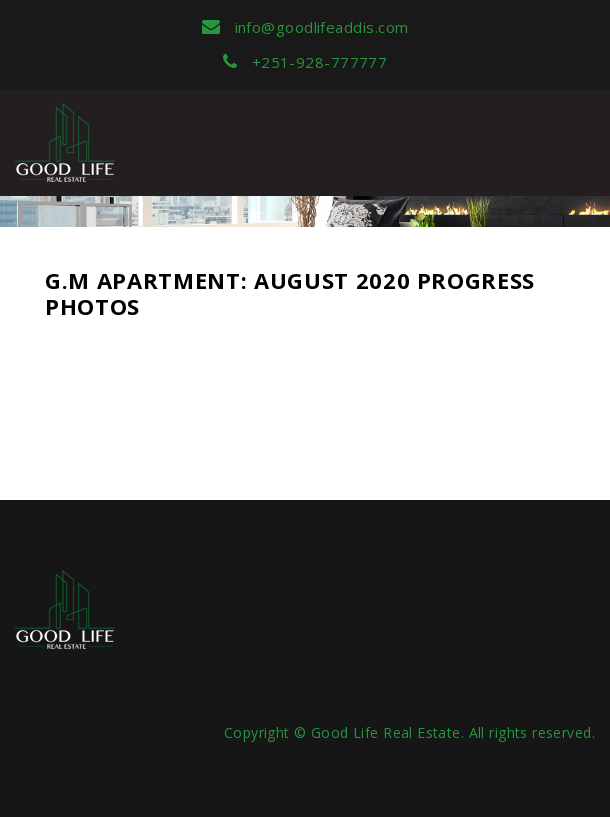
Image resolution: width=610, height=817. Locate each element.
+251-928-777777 (305, 62)
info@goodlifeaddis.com (305, 27)
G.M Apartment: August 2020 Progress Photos (290, 293)
